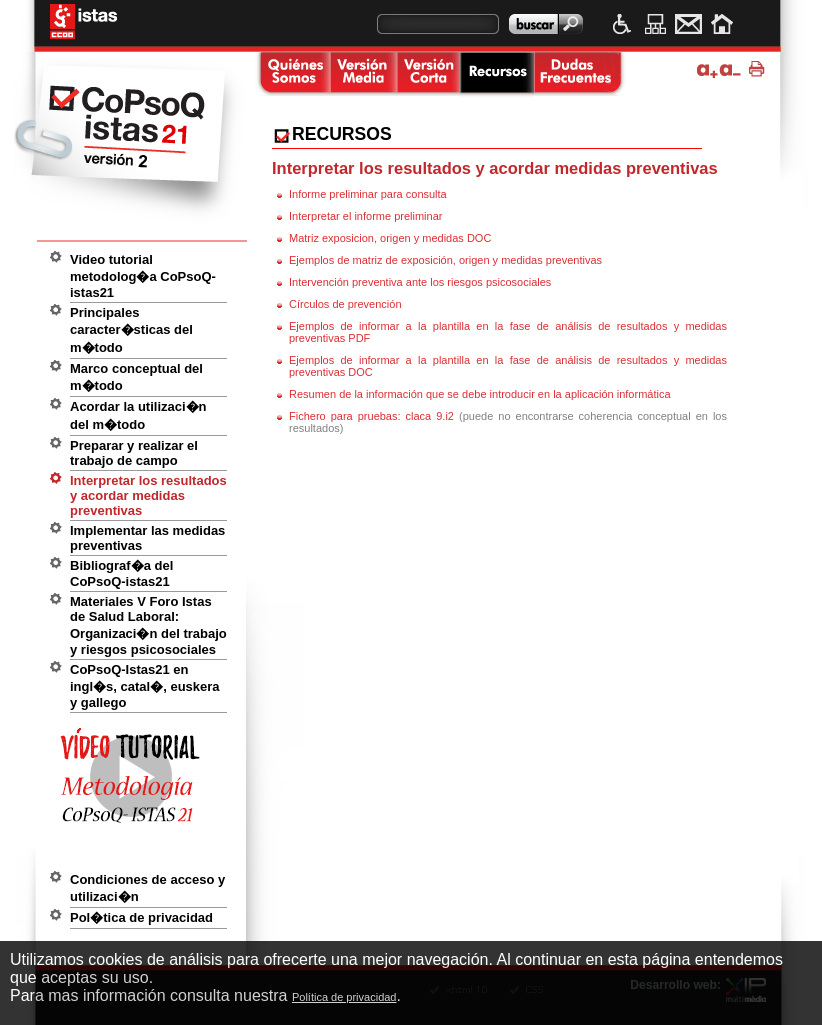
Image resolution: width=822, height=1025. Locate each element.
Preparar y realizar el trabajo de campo (134, 453)
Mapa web (655, 24)
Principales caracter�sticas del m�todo (131, 330)
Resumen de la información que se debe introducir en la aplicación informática (480, 394)
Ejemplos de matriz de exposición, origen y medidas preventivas (445, 260)
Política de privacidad (344, 997)
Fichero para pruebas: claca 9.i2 (374, 416)
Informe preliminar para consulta (368, 194)
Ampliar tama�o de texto (707, 69)
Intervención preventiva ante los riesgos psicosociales (420, 282)
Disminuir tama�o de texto (730, 69)
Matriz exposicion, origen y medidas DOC (390, 238)
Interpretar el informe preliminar (365, 216)
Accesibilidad (622, 24)
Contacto (688, 24)
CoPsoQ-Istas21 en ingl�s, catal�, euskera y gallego (145, 686)
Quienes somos (292, 74)
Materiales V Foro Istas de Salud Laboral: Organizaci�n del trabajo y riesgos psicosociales (148, 625)
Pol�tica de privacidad (141, 917)
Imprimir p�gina (759, 69)
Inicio (721, 24)
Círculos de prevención (345, 304)
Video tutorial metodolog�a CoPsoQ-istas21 (143, 276)
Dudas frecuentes (577, 74)
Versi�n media (363, 74)
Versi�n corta (428, 74)
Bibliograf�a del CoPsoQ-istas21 (121, 573)
